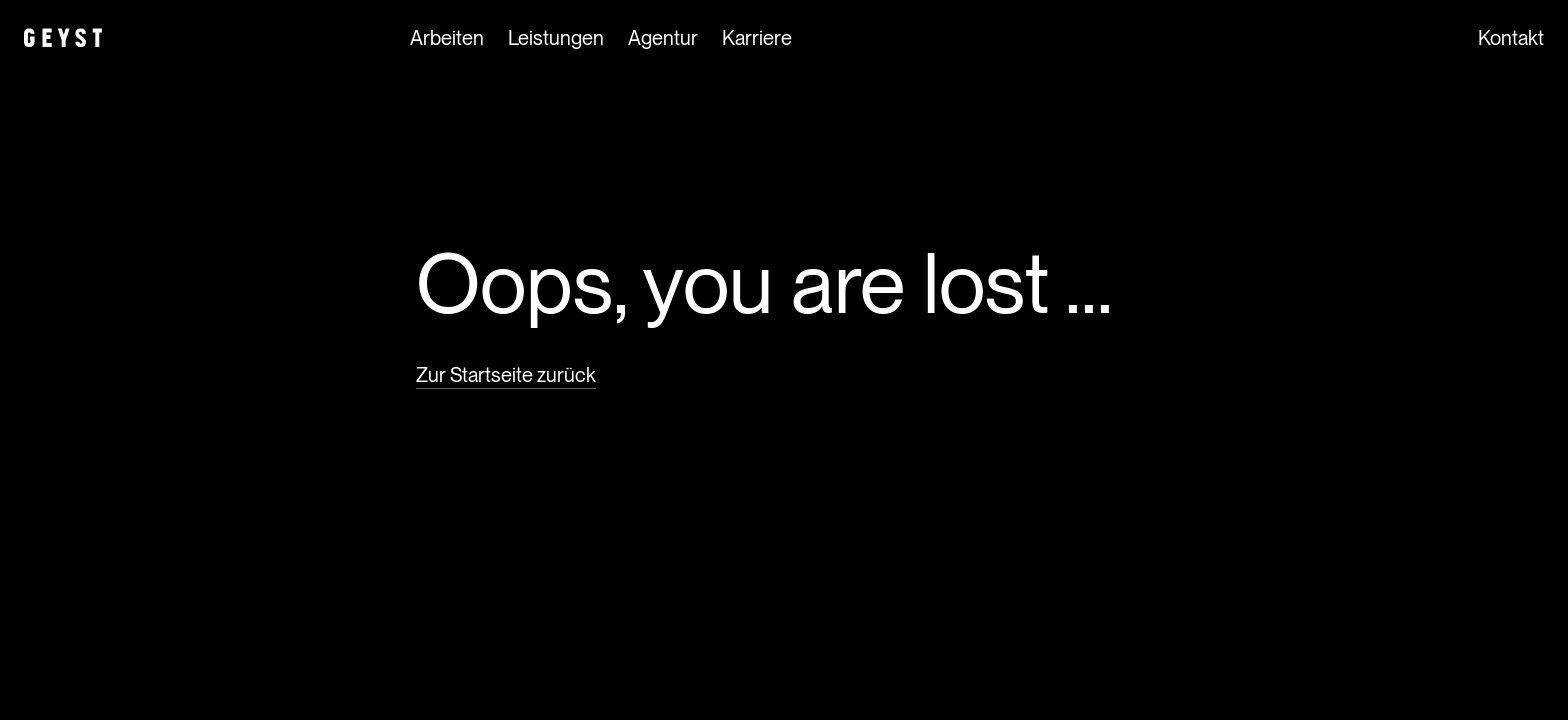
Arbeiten (447, 39)
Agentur (663, 39)
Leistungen (556, 39)
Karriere (757, 39)
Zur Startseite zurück (506, 376)
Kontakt (1511, 39)
